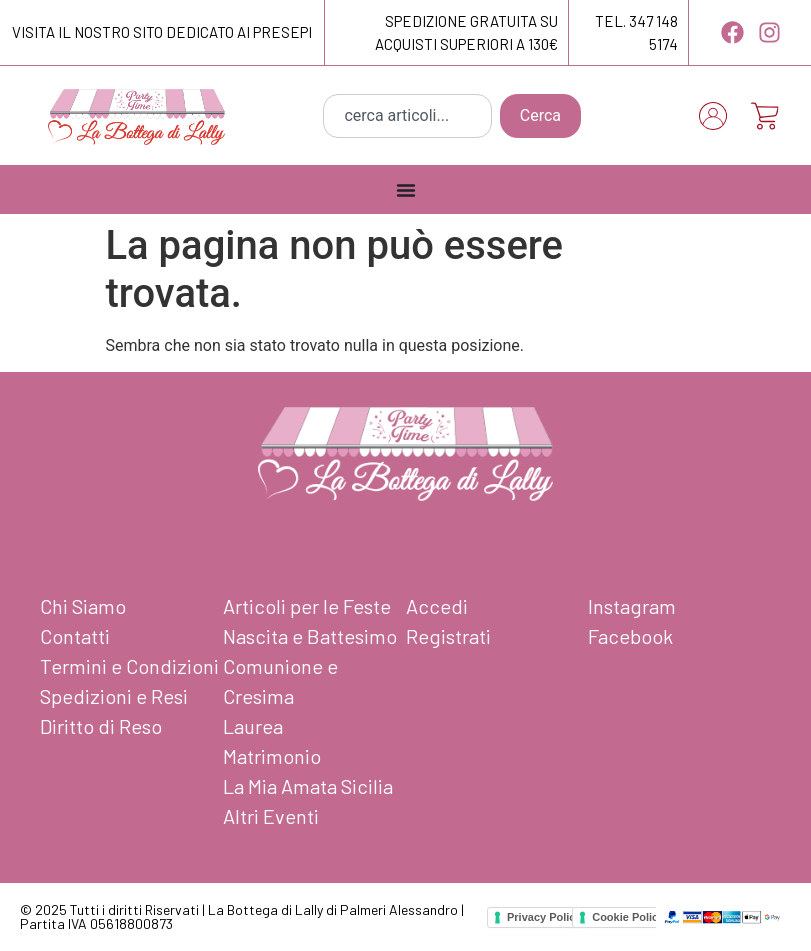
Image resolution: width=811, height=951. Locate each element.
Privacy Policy (544, 917)
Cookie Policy (628, 917)
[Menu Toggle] (406, 190)
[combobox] (407, 116)
